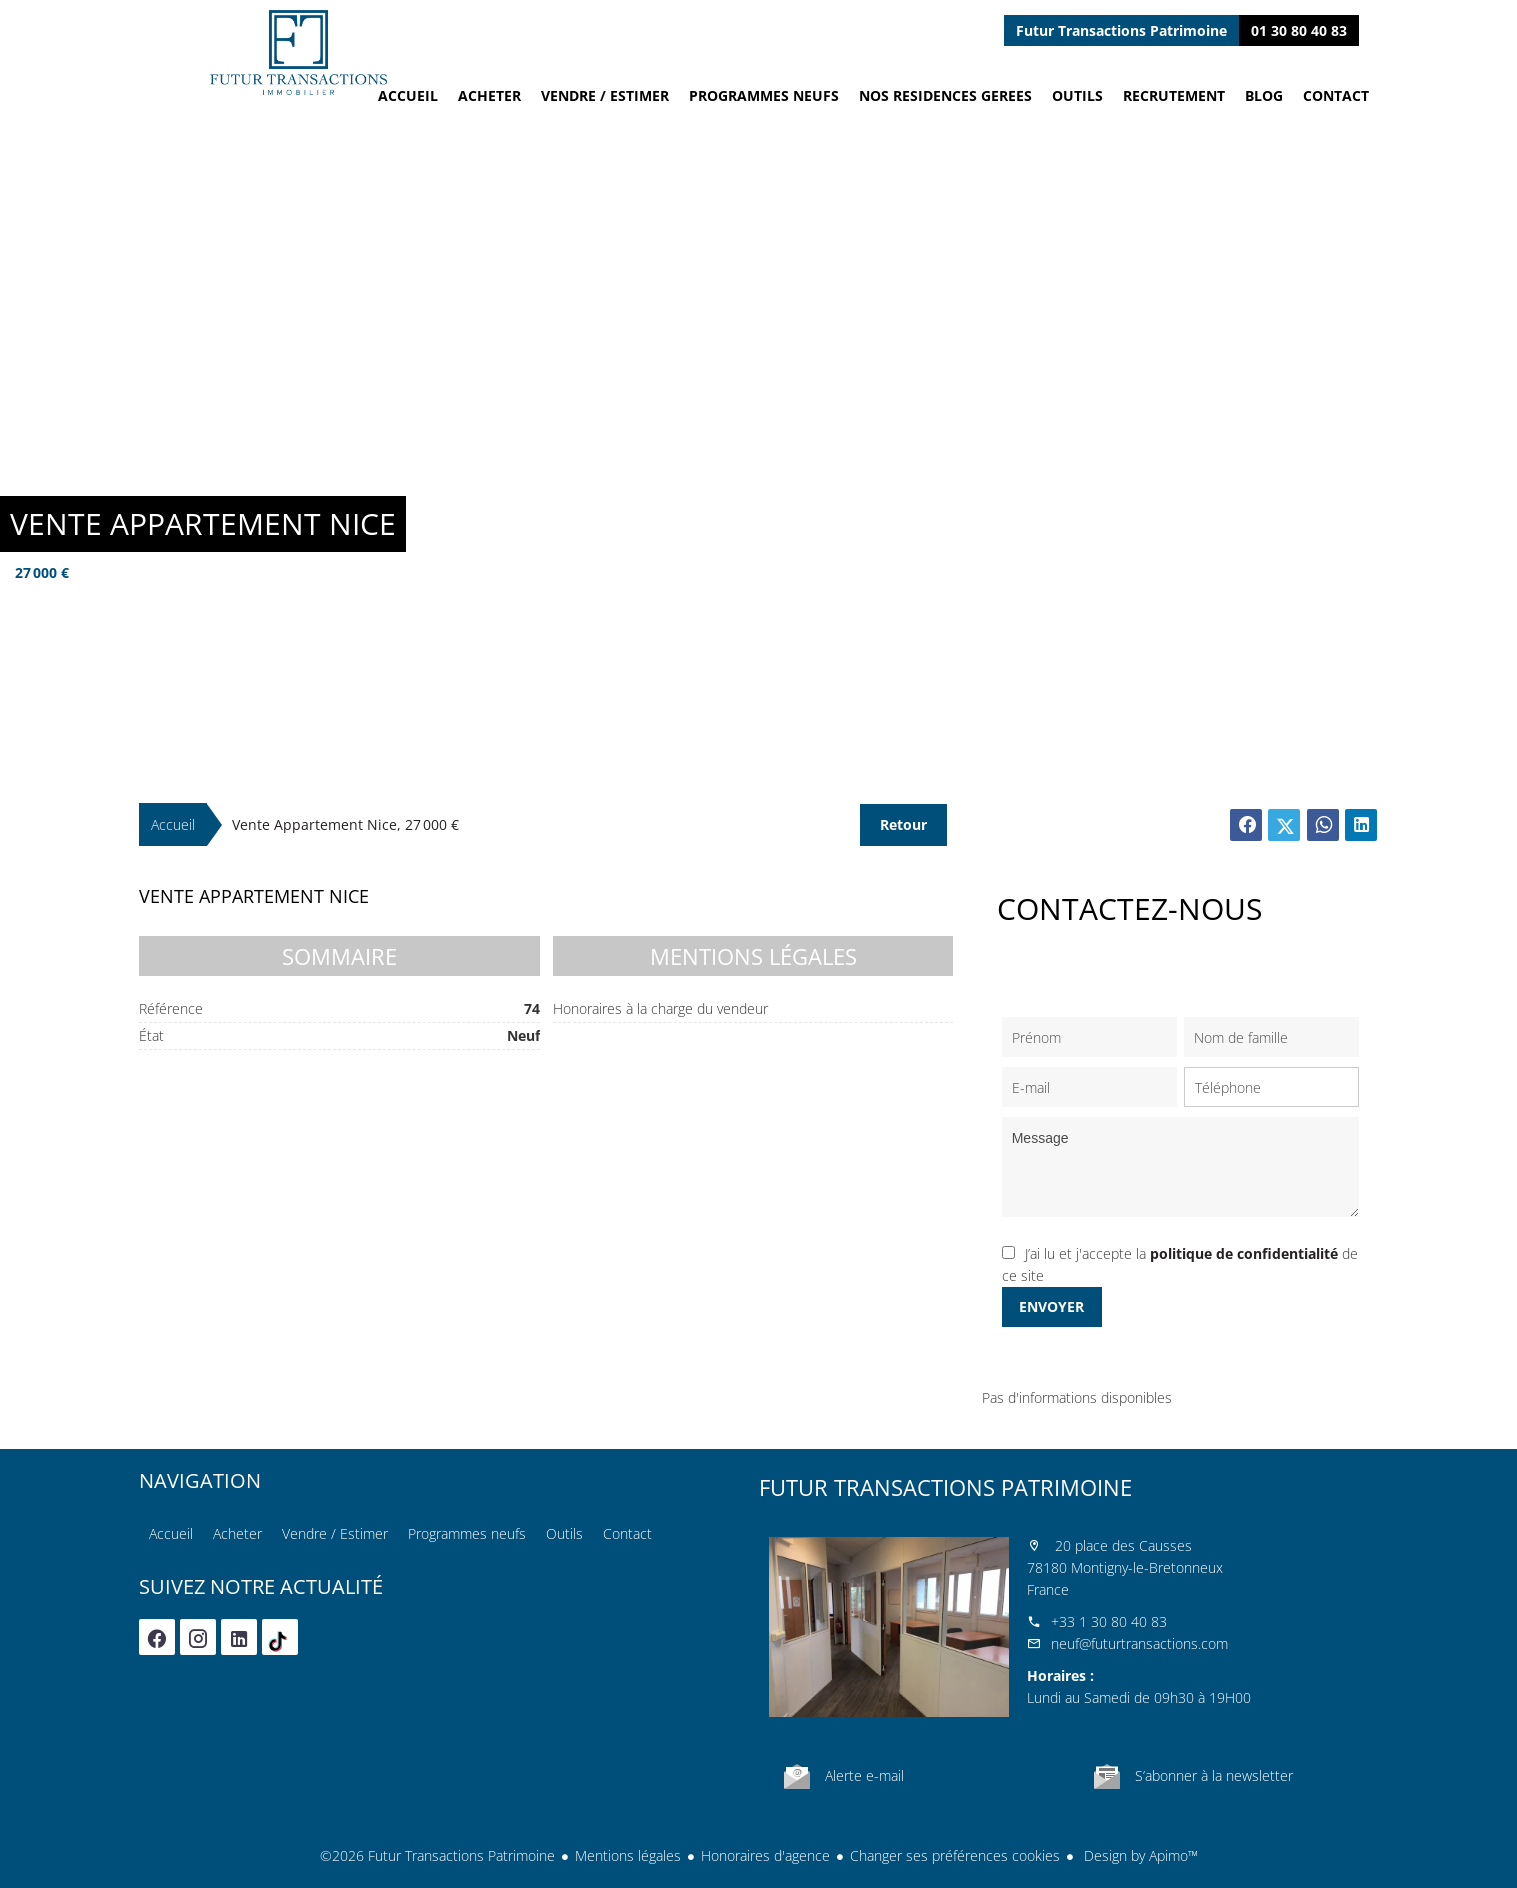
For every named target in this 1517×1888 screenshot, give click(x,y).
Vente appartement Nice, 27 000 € (345, 824)
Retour (903, 824)
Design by (1139, 1855)
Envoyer (1051, 1306)
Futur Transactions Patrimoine (945, 1487)
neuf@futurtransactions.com (1139, 1643)
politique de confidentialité (1244, 1253)
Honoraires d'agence (765, 1855)
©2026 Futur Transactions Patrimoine (437, 1855)
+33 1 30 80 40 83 (1109, 1621)
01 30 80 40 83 (1299, 30)
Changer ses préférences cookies (955, 1855)
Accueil (299, 52)
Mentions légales (628, 1855)
